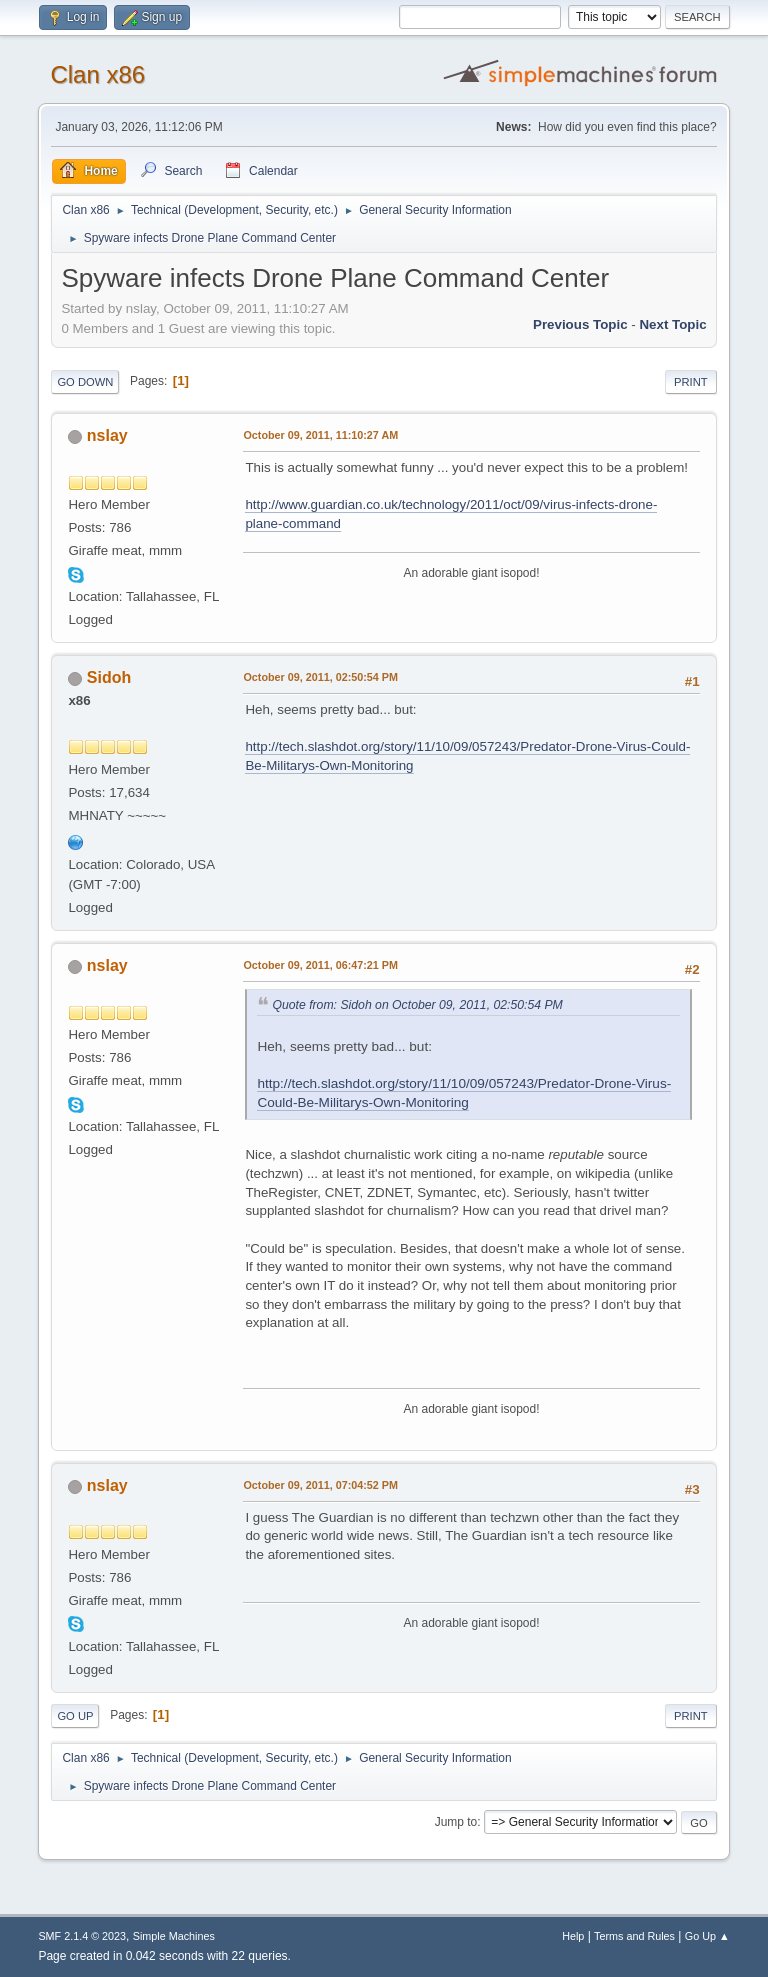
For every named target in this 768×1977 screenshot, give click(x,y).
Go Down (85, 382)
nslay (107, 435)
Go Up (75, 1716)
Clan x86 (97, 74)
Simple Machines (174, 1936)
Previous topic (580, 324)
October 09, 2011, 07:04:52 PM (320, 1485)
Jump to (456, 1822)
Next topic (672, 324)
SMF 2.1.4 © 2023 (82, 1936)
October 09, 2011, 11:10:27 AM (320, 435)
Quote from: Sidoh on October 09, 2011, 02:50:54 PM (417, 1005)
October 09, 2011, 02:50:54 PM (320, 677)
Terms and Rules (634, 1936)
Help (573, 1936)
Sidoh (109, 677)
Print (691, 382)
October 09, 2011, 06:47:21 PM (320, 965)
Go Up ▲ (707, 1936)
